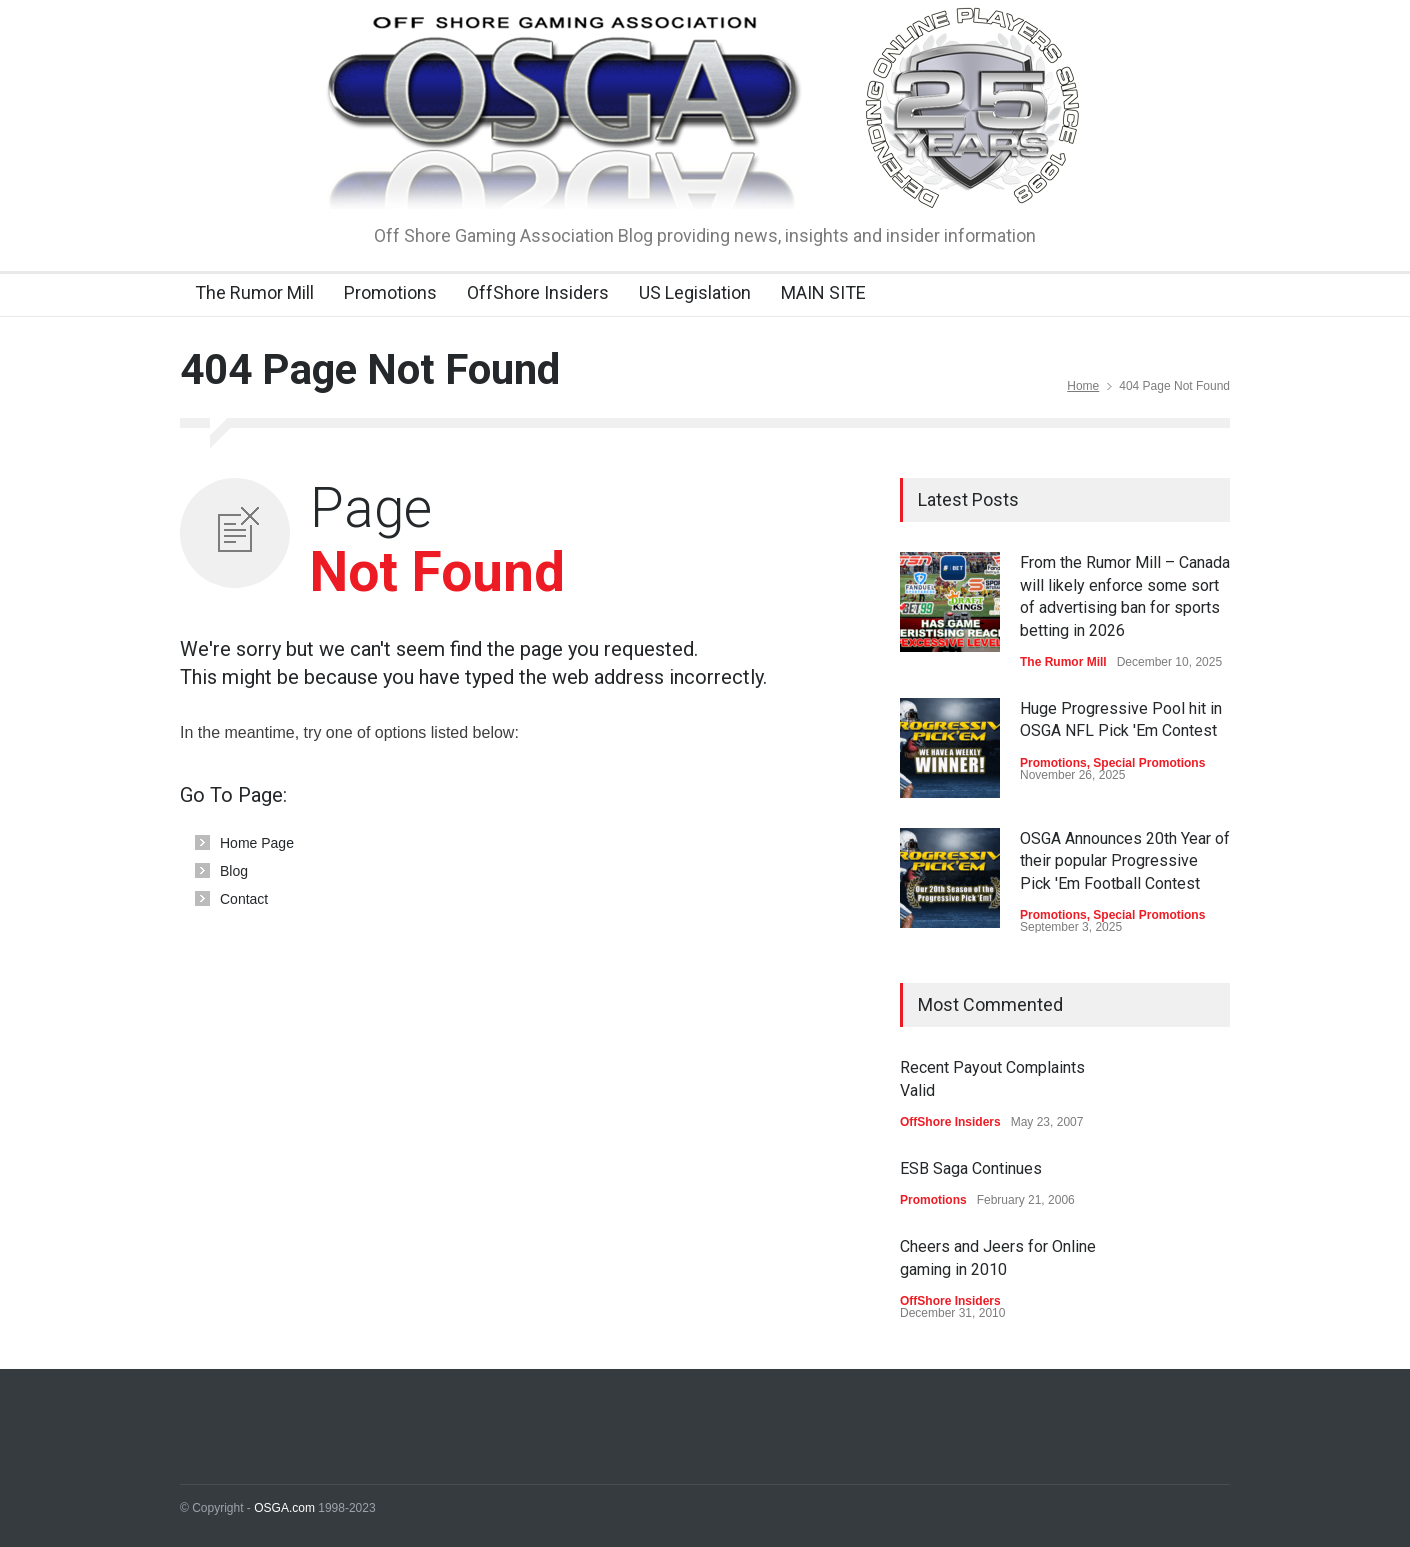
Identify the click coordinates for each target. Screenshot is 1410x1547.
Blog (234, 871)
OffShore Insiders (538, 292)
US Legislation (695, 292)
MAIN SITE (823, 292)
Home (1083, 386)
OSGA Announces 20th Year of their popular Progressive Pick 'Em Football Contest (1125, 861)
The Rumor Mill (254, 292)
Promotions (390, 292)
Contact (244, 899)
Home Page (257, 843)
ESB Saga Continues (971, 1168)
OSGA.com (284, 1508)
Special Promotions (1149, 763)
